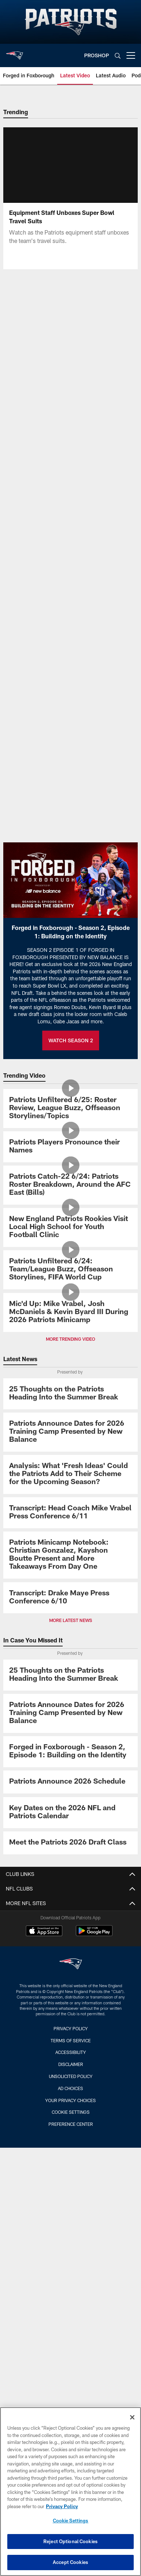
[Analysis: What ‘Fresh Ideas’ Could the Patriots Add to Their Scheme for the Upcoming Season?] (70, 1474)
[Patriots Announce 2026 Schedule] (70, 1781)
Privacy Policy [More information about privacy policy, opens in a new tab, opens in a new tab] (62, 2506)
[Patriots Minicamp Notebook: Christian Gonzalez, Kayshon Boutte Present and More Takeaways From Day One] (70, 1555)
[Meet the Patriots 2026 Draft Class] (70, 1842)
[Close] (132, 2417)
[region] (70, 2491)
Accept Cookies (70, 2562)
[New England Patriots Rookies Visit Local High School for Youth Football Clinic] (70, 1227)
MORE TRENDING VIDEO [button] (70, 1338)
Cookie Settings (71, 2112)
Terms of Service (71, 2040)
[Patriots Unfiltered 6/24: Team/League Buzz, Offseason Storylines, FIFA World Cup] (70, 1269)
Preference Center (70, 2124)
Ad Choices (70, 2088)
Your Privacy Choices (70, 2100)
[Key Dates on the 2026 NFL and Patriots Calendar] (70, 1812)
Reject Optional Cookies (70, 2541)
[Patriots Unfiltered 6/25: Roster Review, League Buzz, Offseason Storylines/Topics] (70, 1108)
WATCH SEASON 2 (70, 1040)
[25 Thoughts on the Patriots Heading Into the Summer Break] (70, 1393)
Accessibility (70, 2052)
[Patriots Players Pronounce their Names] (70, 1146)
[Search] (118, 56)
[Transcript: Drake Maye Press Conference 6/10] (70, 1597)
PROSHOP (96, 55)
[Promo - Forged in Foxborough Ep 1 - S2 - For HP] (70, 1751)
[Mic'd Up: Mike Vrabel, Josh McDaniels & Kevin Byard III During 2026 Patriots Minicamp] (70, 1312)
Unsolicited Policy (71, 2076)
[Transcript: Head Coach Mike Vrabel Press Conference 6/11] (70, 1512)
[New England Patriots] (70, 1964)
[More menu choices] (130, 55)
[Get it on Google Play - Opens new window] (94, 1934)
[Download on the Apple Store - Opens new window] (44, 1932)
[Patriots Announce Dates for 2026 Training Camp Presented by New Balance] (70, 1432)
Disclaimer (70, 2064)
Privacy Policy (71, 2028)
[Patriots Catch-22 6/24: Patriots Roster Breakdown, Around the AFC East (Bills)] (70, 1185)
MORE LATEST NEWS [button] (70, 1620)
